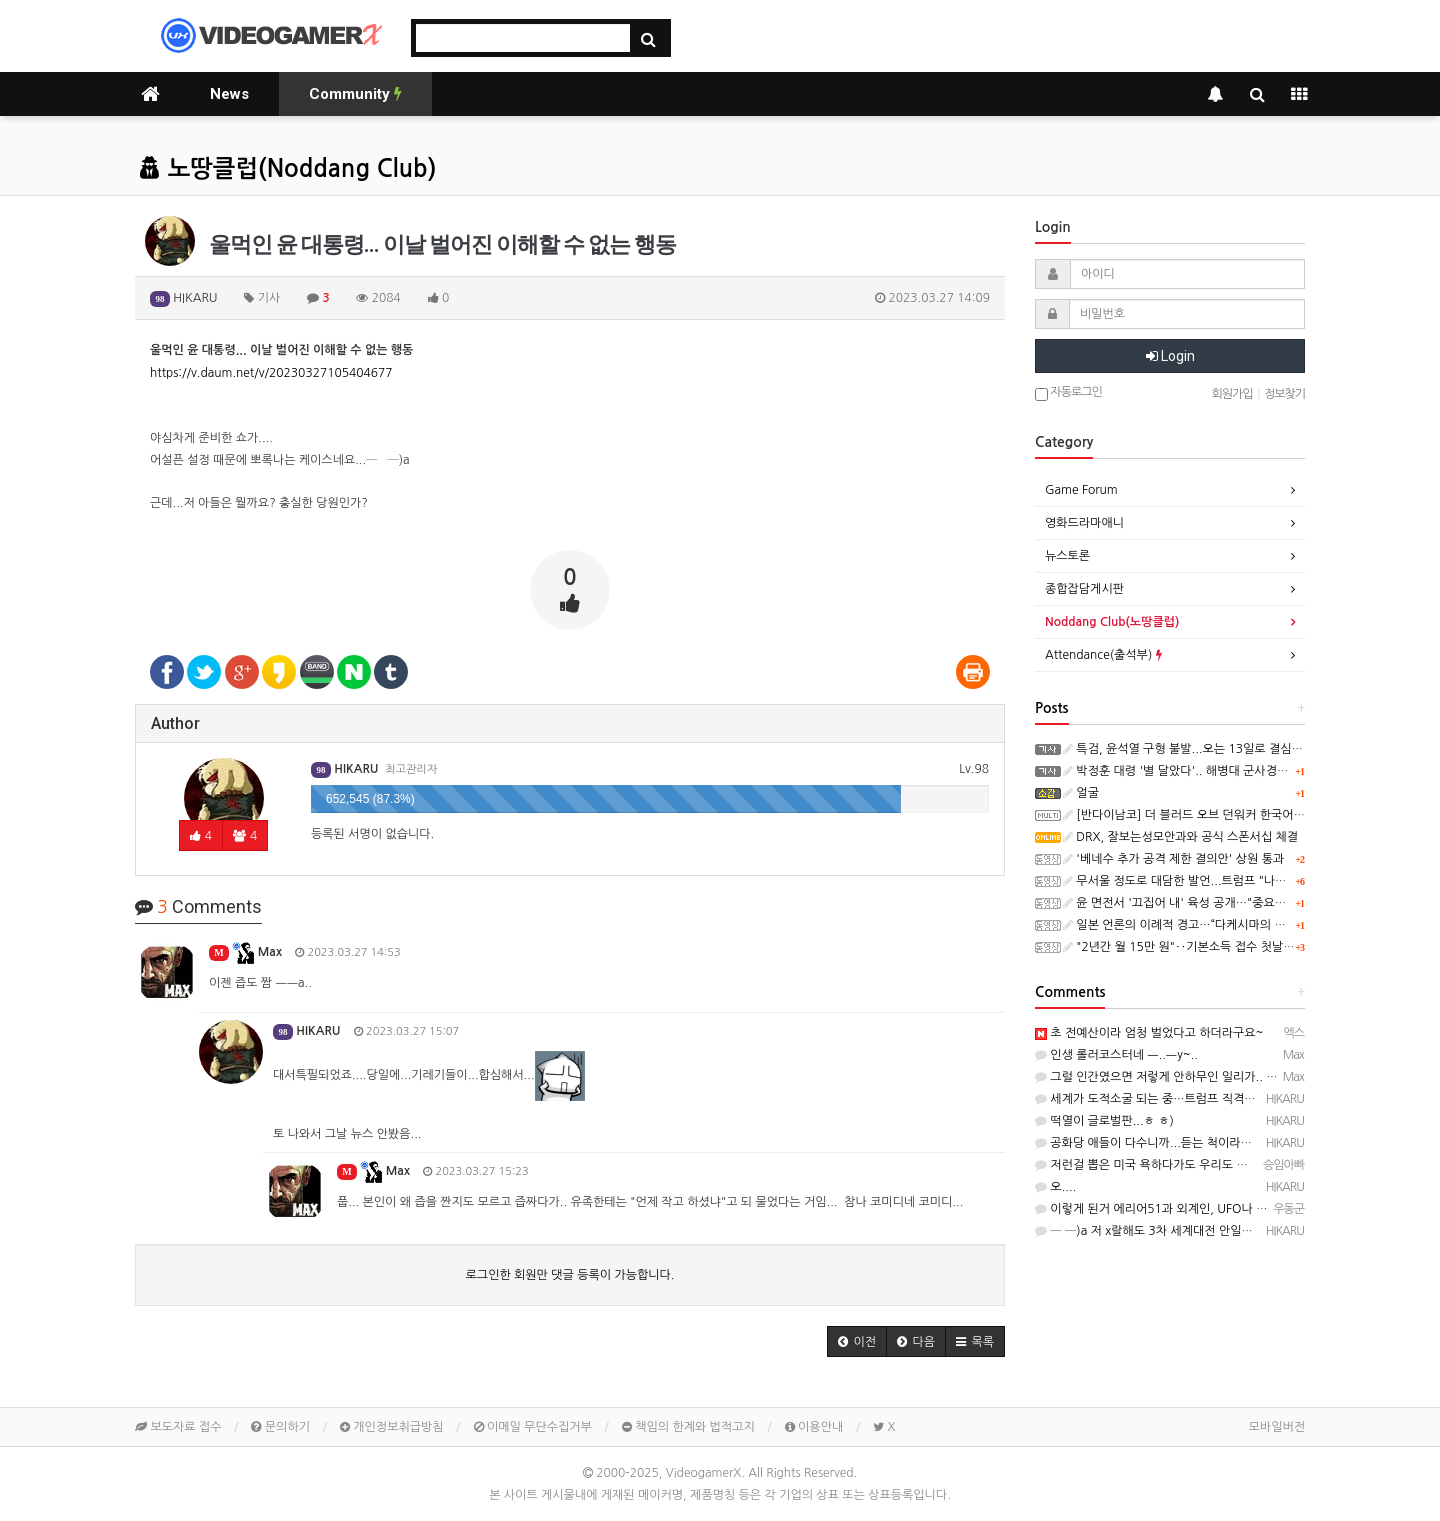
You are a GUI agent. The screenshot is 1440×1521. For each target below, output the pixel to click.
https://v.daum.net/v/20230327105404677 (271, 373)
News (229, 94)
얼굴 (1081, 793)
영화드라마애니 (1084, 523)
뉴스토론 (1067, 556)
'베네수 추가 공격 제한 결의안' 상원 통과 (1173, 859)
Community (355, 94)
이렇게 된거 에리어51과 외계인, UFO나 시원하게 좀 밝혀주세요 (1205, 1209)
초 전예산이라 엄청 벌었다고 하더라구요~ (1149, 1033)
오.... (1055, 1187)
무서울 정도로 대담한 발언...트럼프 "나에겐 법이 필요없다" (1220, 881)
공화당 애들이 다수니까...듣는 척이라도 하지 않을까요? (1184, 1143)
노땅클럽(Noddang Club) (288, 169)
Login (1170, 356)
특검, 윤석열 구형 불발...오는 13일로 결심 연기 (1190, 749)
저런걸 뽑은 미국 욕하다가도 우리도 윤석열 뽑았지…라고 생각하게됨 (1218, 1165)
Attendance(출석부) (1103, 655)
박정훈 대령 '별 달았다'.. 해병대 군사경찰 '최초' (1192, 771)
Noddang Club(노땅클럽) (1112, 622)
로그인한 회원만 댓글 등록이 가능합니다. (570, 1275)
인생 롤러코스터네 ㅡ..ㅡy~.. (1116, 1055)
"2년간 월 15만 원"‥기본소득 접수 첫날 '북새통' (1195, 947)
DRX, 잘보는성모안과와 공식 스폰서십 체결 (1180, 837)
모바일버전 (1277, 1427)
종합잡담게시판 (1084, 589)
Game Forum (1081, 490)
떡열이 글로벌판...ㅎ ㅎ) (1104, 1121)
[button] (857, 1341)
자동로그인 (1068, 393)
